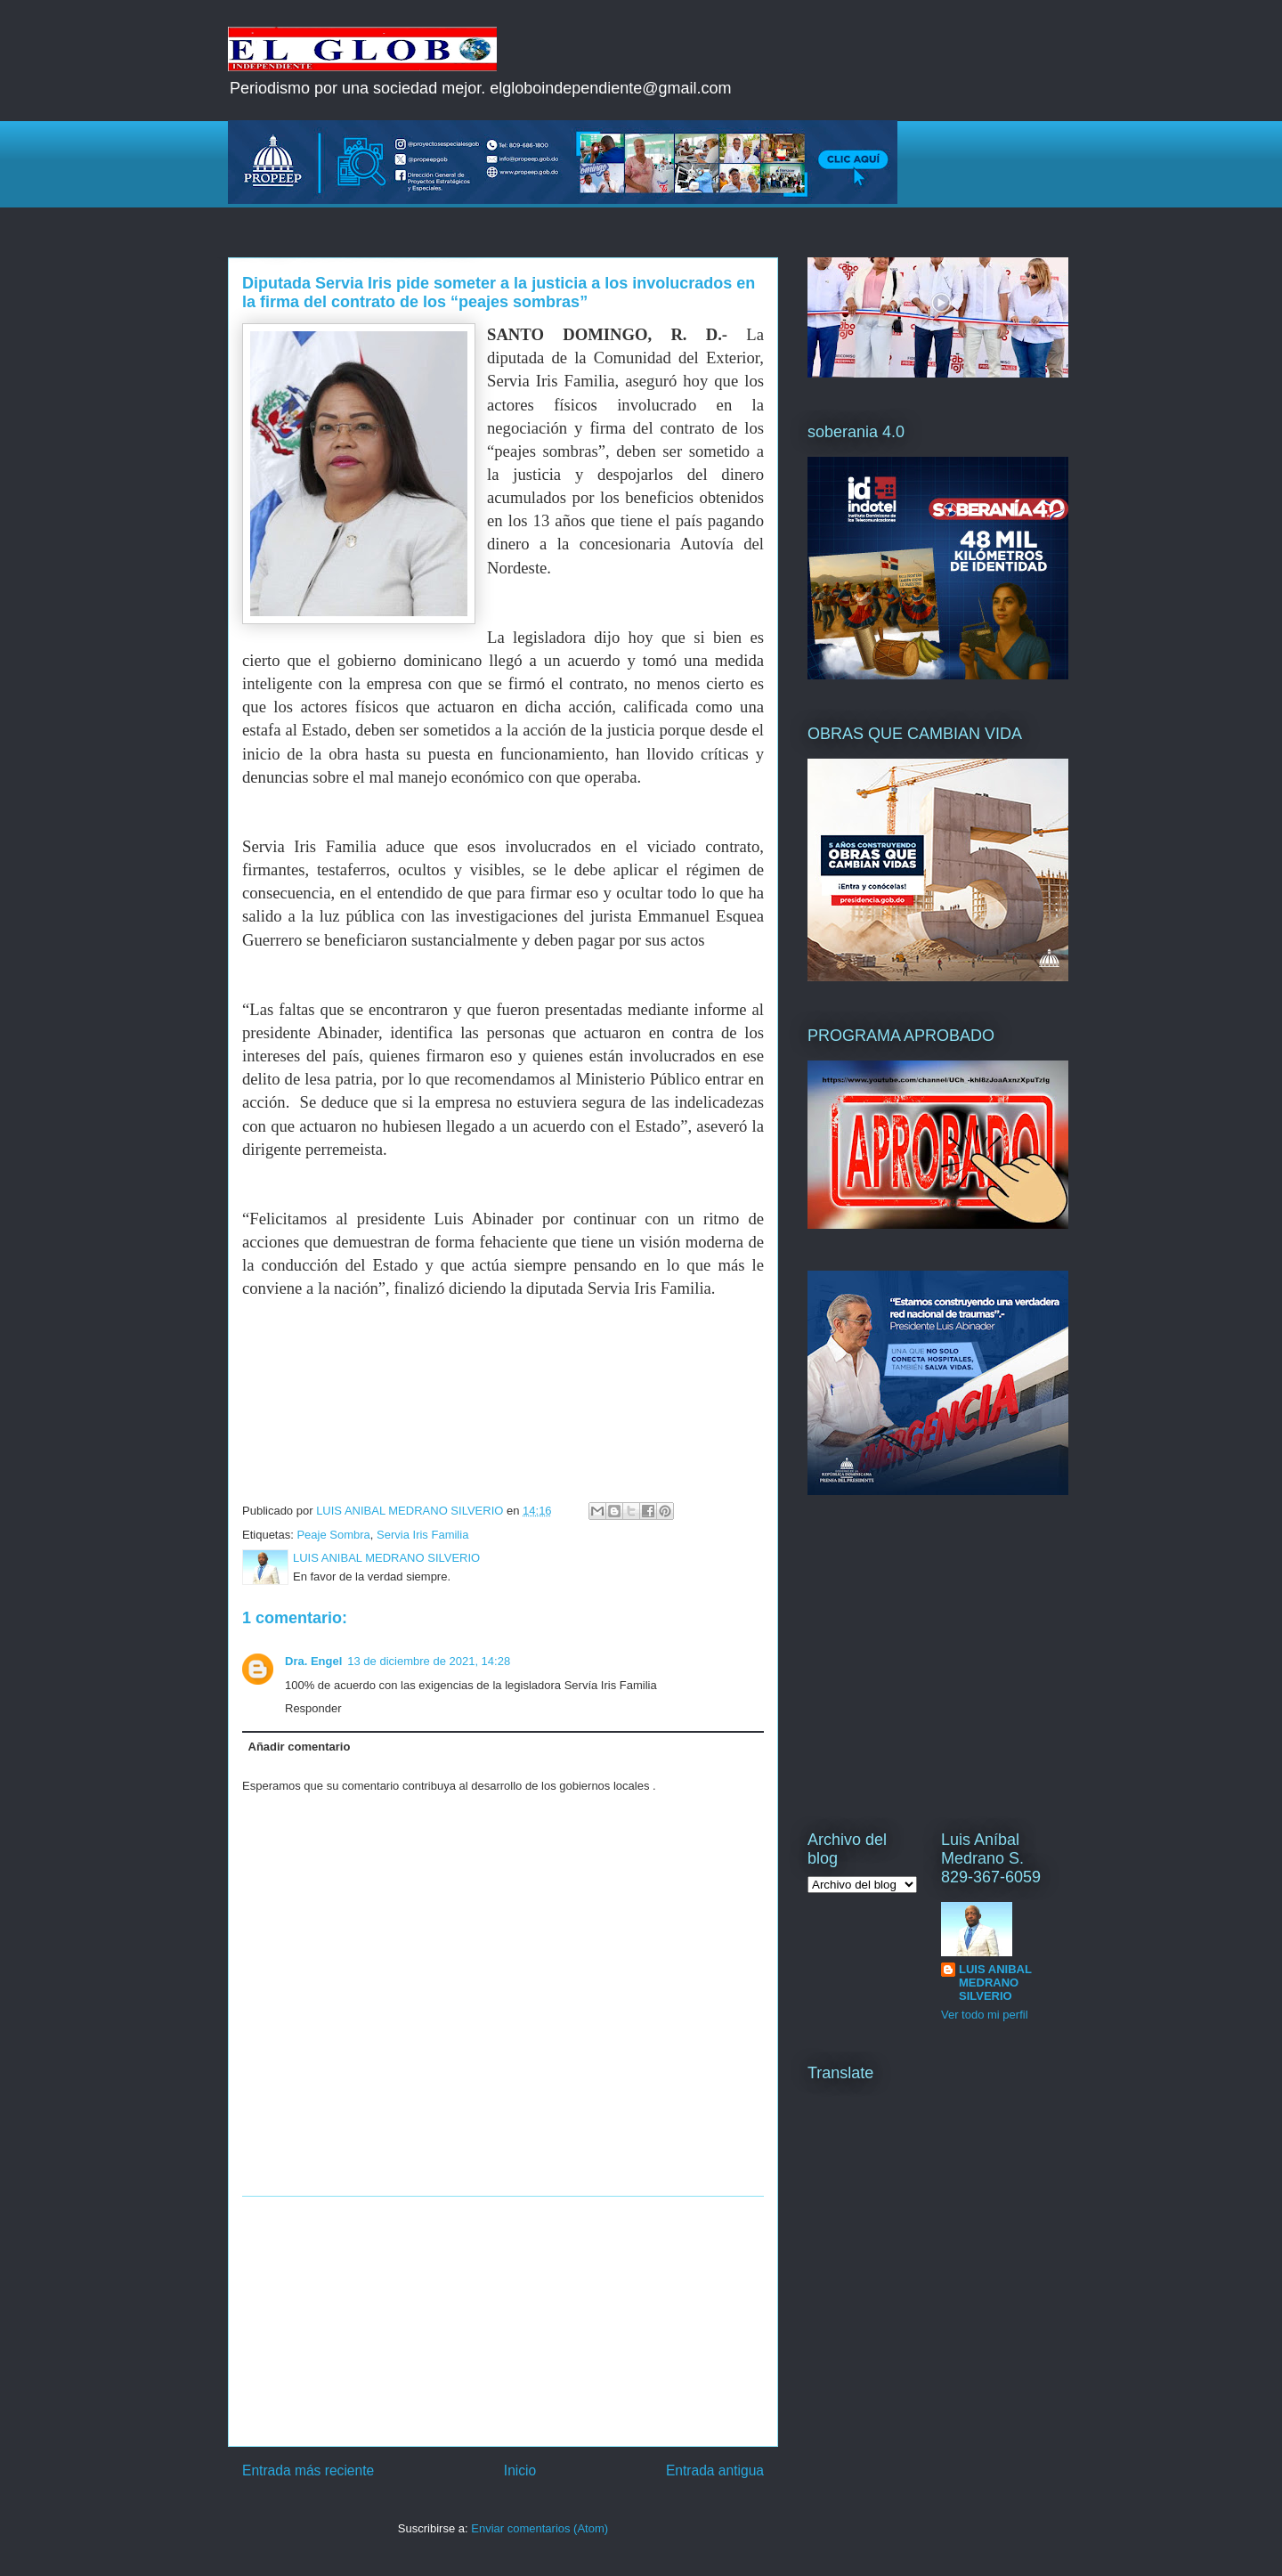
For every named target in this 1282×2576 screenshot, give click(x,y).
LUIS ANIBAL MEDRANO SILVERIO (995, 1982)
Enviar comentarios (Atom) (539, 2528)
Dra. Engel (313, 1661)
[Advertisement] (503, 2321)
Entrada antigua (715, 2470)
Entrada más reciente (308, 2470)
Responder (313, 1708)
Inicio (520, 2470)
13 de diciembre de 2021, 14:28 (428, 1661)
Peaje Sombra (332, 1534)
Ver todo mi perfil (984, 2014)
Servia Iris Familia (422, 1534)
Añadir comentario (299, 1746)
